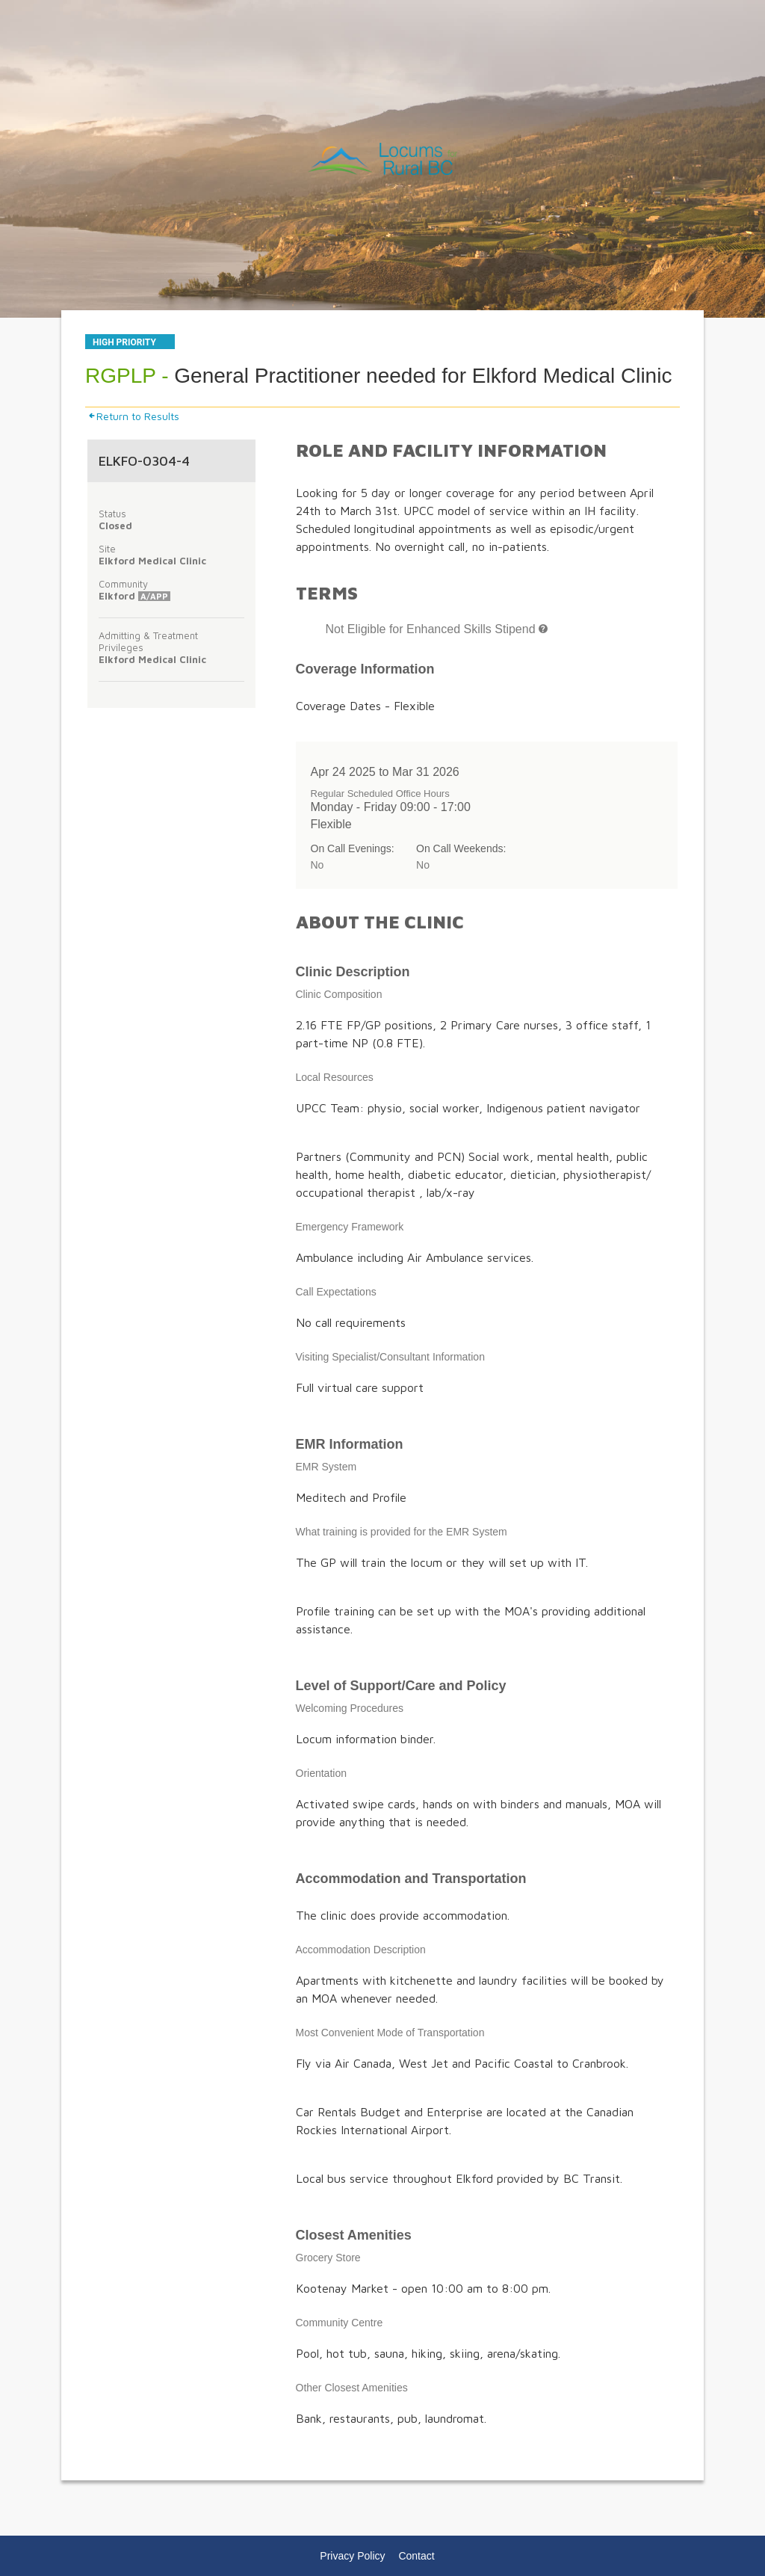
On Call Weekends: (461, 848)
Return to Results (133, 416)
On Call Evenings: (352, 848)
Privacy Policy (352, 2556)
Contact (416, 2556)
